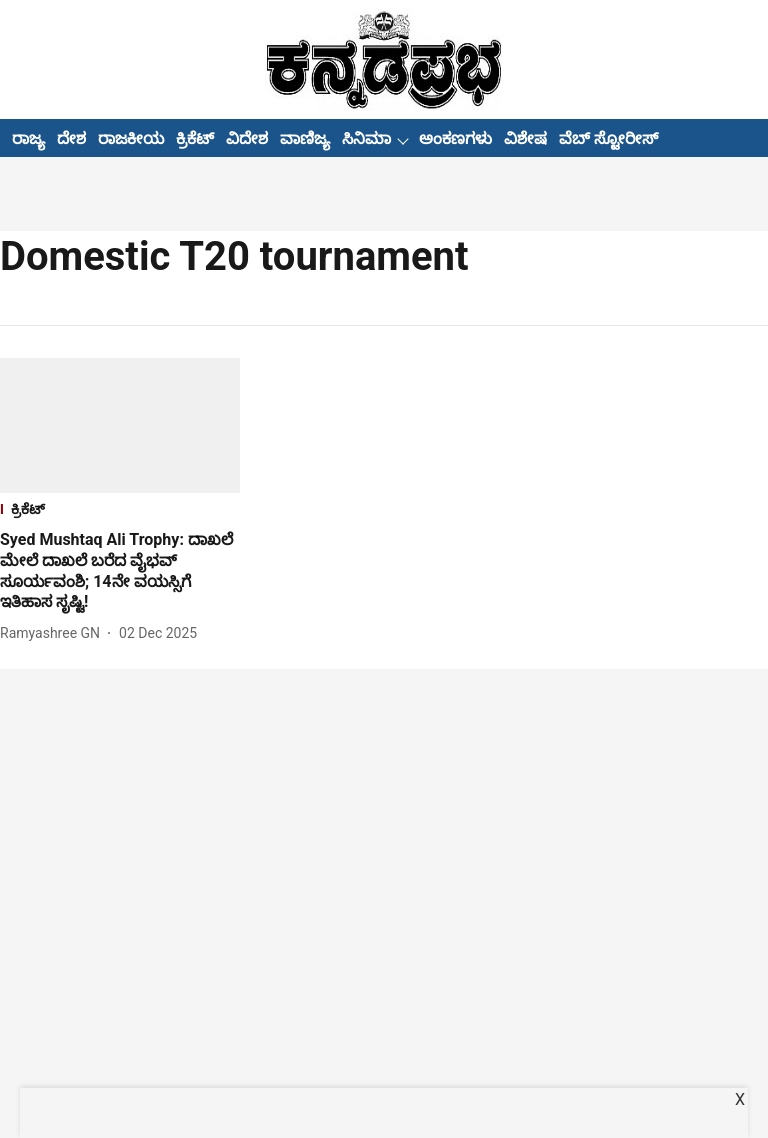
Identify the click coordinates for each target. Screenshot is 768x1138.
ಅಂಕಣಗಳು (455, 138)
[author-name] (54, 633)
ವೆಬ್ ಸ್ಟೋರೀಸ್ (608, 138)
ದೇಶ (71, 138)
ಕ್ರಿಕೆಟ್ (195, 138)
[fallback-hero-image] (120, 425)
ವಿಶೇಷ (525, 138)
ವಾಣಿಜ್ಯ (305, 138)
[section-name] (120, 511)
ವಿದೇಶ (247, 138)
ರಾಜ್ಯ (28, 138)
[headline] (120, 571)
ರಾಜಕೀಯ (131, 138)
